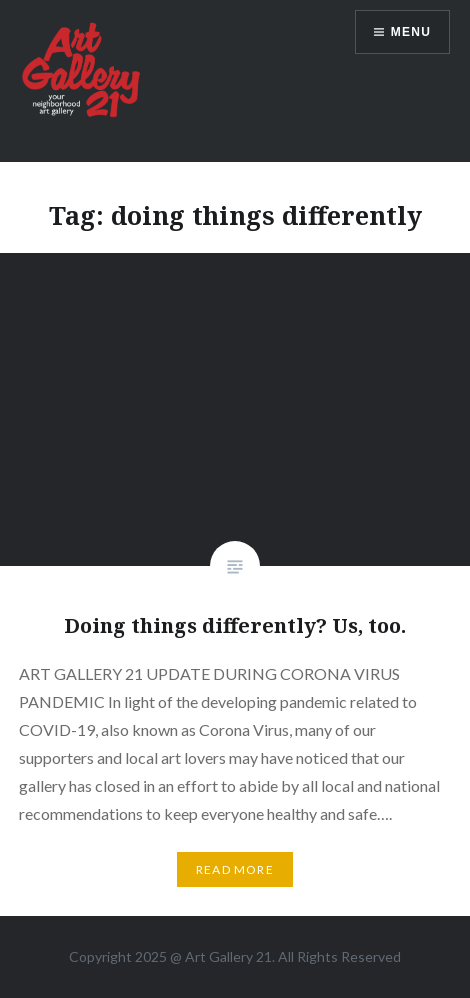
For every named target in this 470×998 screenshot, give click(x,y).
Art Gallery (220, 956)
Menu (411, 32)
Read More (235, 869)
